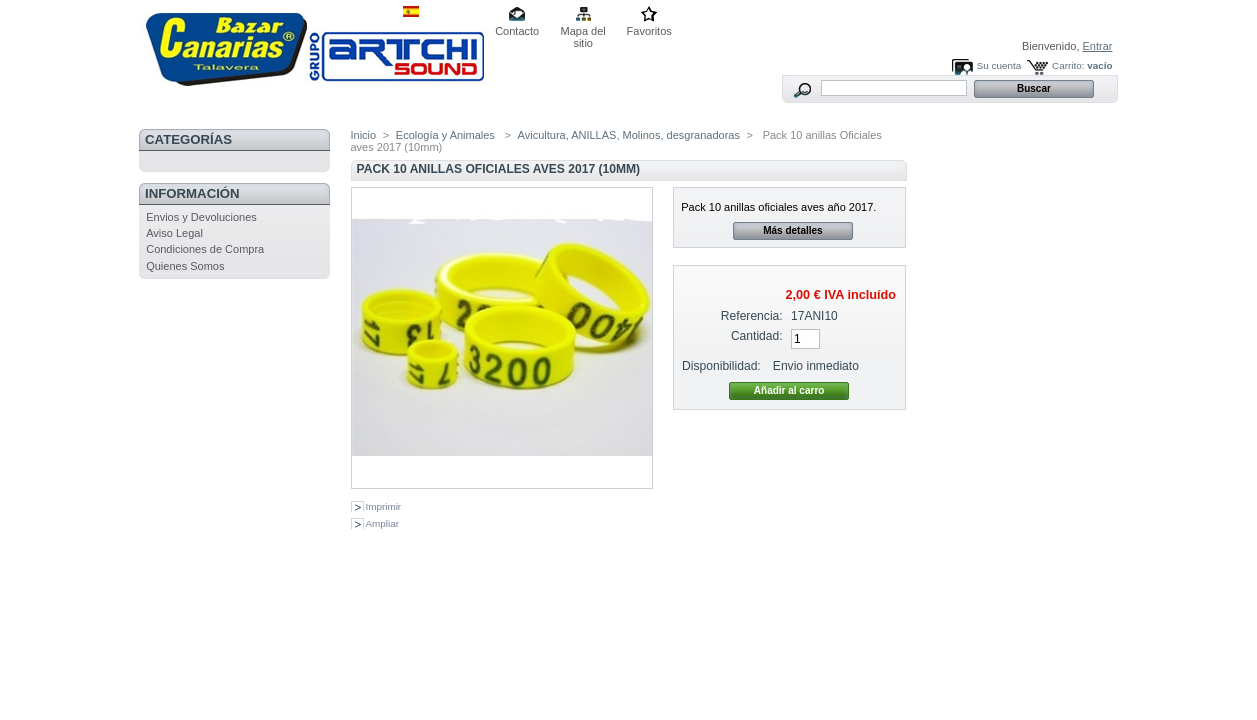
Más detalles (792, 230)
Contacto (517, 31)
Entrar (1098, 46)
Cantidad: (757, 336)
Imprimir (384, 506)
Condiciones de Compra (205, 249)
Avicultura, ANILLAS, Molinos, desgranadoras (629, 135)
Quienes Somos (185, 266)
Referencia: (752, 316)
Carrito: (1068, 65)
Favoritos (649, 31)
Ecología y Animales (447, 135)
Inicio (364, 135)
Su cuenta (999, 65)
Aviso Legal (174, 233)
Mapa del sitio (583, 32)
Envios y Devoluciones (201, 217)
